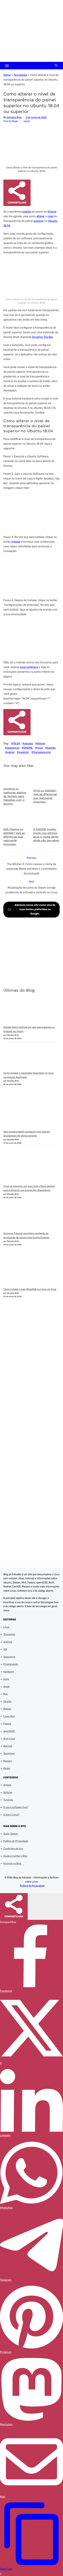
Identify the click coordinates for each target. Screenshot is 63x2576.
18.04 (6, 225)
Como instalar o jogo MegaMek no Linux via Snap (29, 1289)
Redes (6, 1768)
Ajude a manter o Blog (15, 1856)
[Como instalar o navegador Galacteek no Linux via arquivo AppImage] (28, 1058)
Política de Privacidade (15, 1841)
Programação (10, 1664)
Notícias (7, 1792)
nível (50, 216)
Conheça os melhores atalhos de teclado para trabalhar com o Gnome (14, 796)
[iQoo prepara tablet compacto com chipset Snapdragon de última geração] (28, 1110)
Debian (7, 1708)
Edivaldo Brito (14, 117)
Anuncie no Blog (12, 1863)
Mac (5, 1694)
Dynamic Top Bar (42, 337)
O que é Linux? (11, 1814)
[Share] (14, 1906)
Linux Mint (9, 1716)
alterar (40, 216)
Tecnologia (20, 75)
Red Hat (7, 1746)
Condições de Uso (13, 1848)
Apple (6, 1686)
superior (38, 221)
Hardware (8, 1671)
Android (7, 1642)
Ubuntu (53, 221)
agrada (28, 743)
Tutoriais (8, 1799)
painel (10, 752)
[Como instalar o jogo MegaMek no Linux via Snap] (28, 1269)
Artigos (7, 1785)
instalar (15, 541)
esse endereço (29, 667)
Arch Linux (9, 1738)
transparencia (42, 752)
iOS (5, 1649)
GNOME (28, 747)
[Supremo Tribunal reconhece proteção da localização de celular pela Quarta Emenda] (28, 1218)
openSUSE (9, 1731)
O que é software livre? (15, 1807)
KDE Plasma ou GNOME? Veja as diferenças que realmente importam (14, 837)
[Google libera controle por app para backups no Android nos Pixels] (28, 1012)
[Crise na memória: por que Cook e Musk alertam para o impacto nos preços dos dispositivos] (28, 1166)
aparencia (13, 747)
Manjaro (7, 1761)
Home (7, 75)
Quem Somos (10, 1833)
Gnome (52, 211)
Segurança (9, 1656)
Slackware (9, 1753)
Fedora (7, 1723)
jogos (6, 1679)
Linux (6, 1627)
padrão (26, 211)
